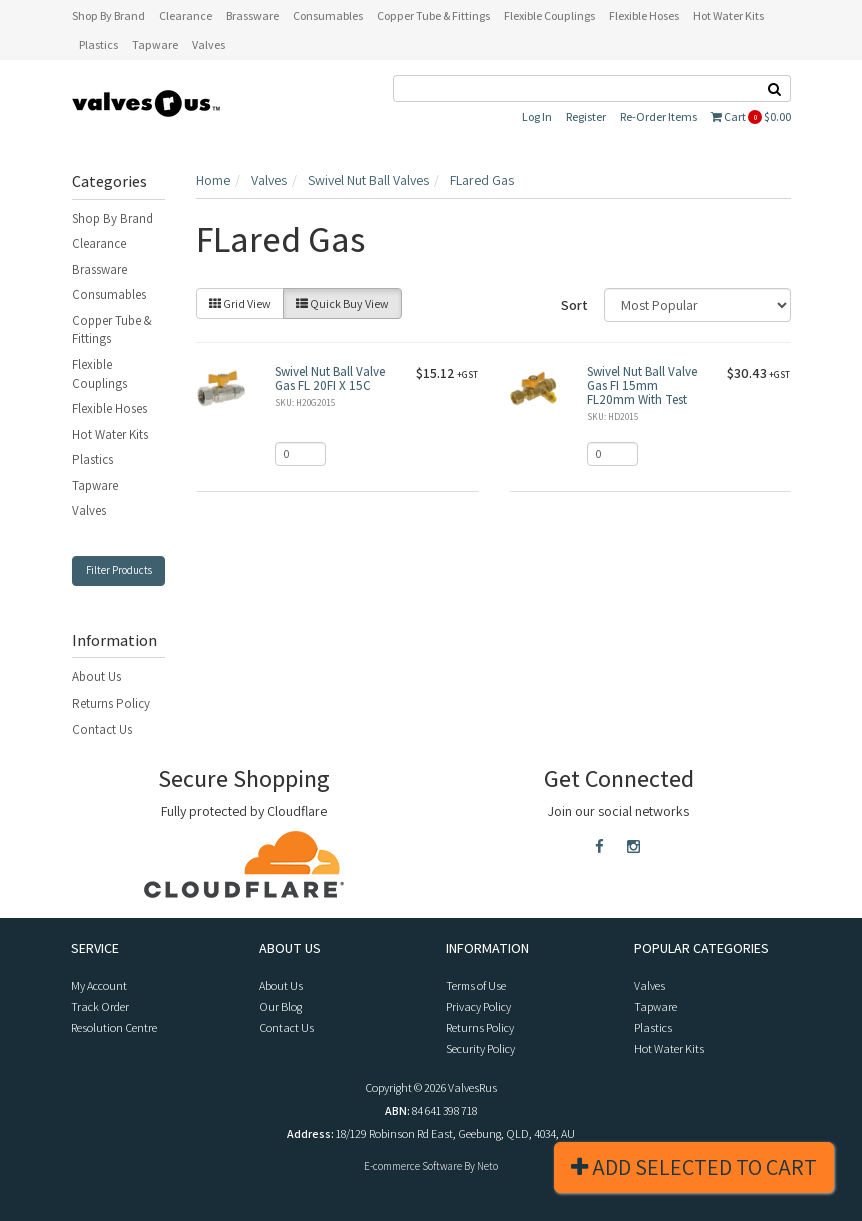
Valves (89, 510)
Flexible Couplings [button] (549, 15)
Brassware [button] (252, 15)
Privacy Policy (478, 1006)
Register (586, 116)
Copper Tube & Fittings (112, 330)
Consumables (109, 294)
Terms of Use (476, 985)
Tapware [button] (155, 44)
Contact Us (102, 729)
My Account (99, 985)
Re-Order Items (658, 116)
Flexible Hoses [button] (644, 15)
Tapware (95, 485)
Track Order (100, 1006)
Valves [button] (208, 44)
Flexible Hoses (109, 408)
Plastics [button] (98, 44)
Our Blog (280, 1006)
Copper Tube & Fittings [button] (433, 15)
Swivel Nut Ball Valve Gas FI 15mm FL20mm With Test (642, 386)
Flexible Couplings (99, 374)
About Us (96, 676)
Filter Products (119, 570)
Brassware (99, 269)
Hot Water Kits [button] (728, 15)
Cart (751, 116)
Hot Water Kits (110, 434)
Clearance (99, 243)
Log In (537, 116)
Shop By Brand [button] (108, 15)
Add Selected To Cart (694, 1167)
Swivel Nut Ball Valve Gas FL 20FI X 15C (330, 378)
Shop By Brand (112, 218)
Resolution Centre (114, 1027)
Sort (574, 305)
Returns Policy (111, 703)
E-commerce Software (413, 1166)
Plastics (92, 459)
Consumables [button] (328, 15)
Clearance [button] (185, 15)
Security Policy (480, 1048)
